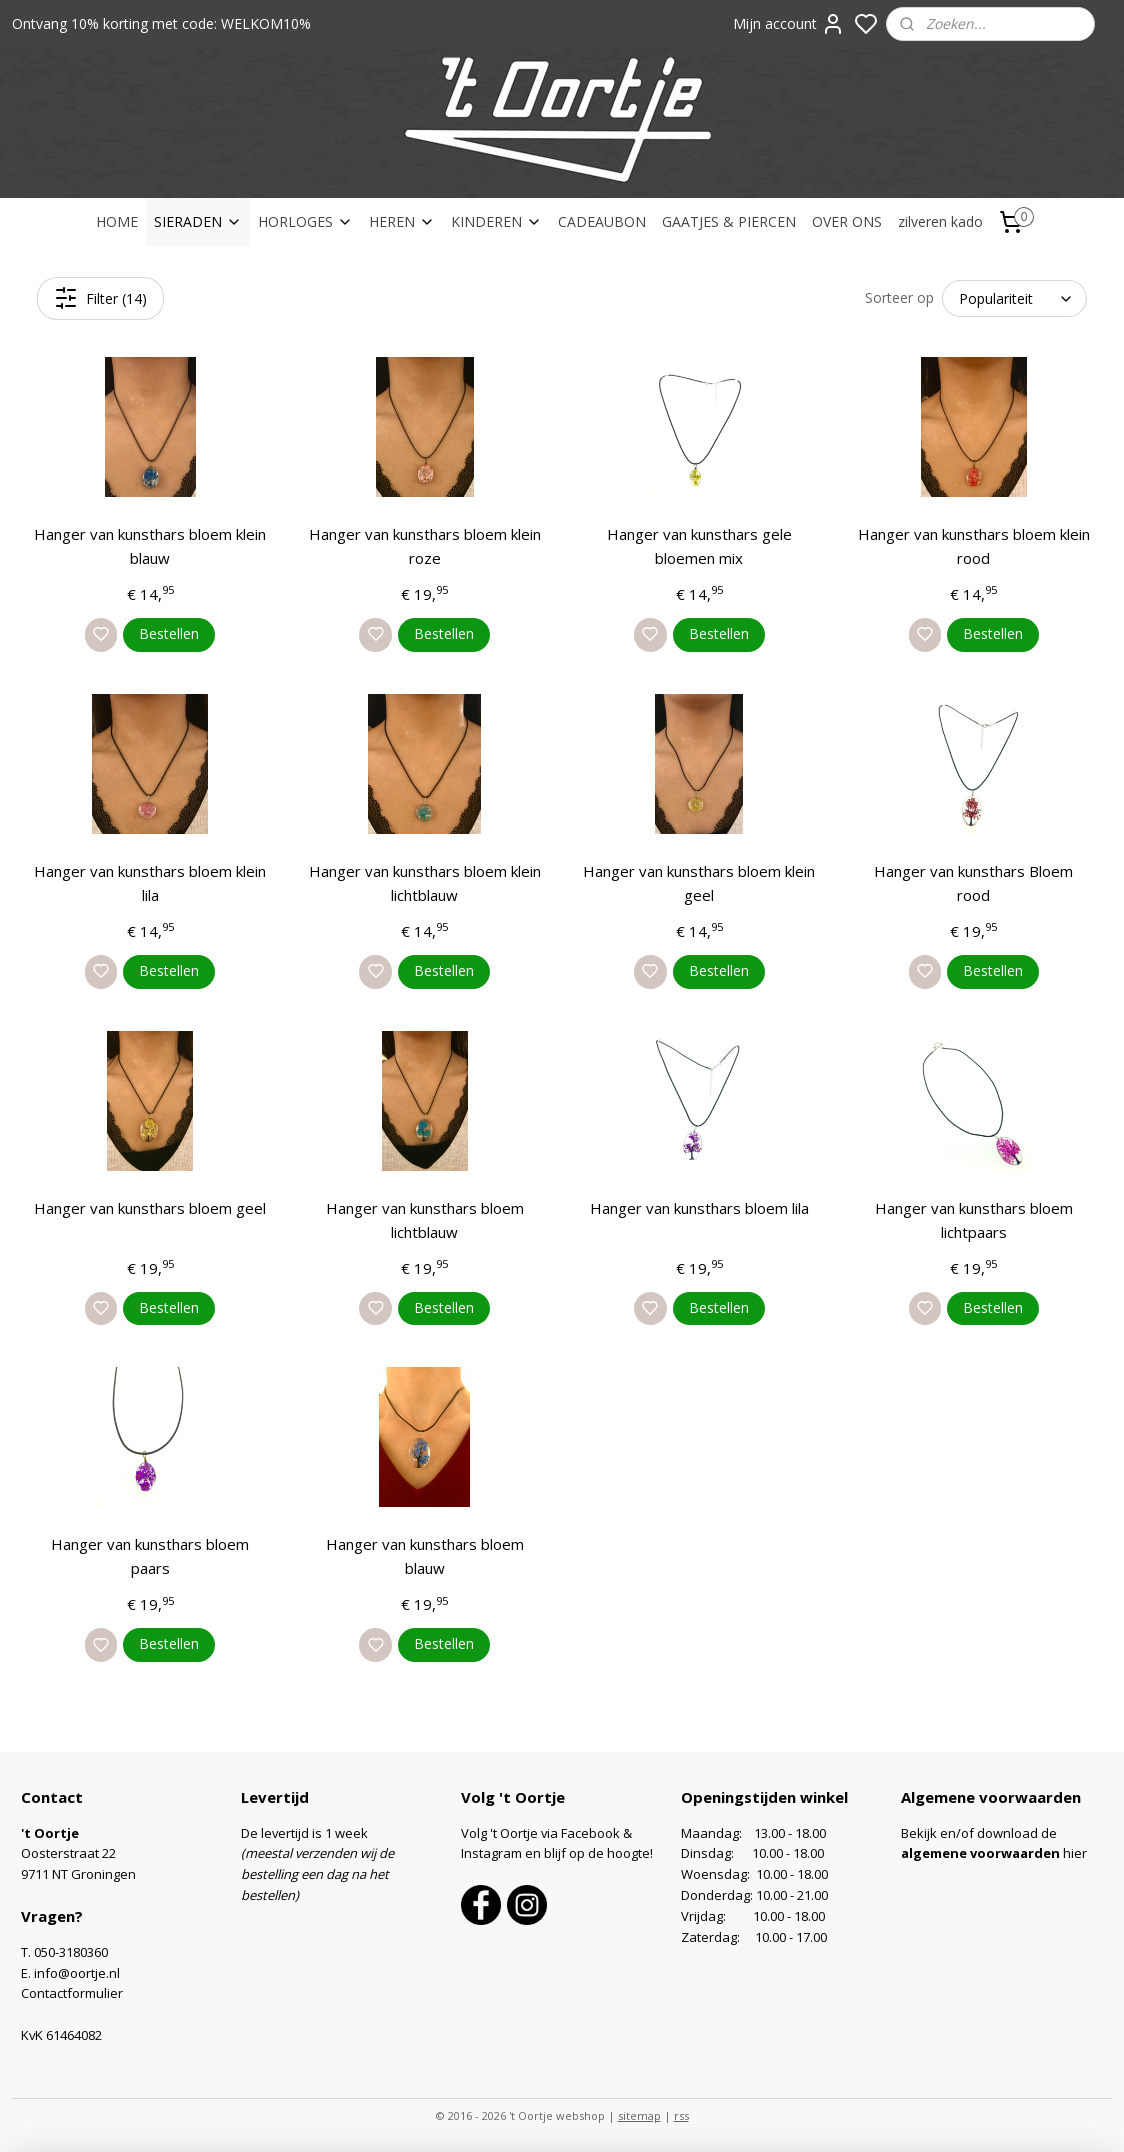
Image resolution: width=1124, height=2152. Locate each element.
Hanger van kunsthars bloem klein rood (974, 546)
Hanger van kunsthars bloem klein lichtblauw (425, 883)
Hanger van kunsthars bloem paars (150, 1556)
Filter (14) (100, 298)
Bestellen (169, 633)
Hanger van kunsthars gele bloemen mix (699, 546)
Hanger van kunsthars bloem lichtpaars (974, 1220)
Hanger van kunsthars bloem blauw (425, 1556)
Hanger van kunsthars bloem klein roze (425, 546)
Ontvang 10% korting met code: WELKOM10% (161, 23)
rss (681, 2115)
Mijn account (789, 24)
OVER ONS (847, 221)
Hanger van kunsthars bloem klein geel (699, 883)
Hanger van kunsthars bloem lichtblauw (425, 1220)
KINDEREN (496, 221)
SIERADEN (198, 221)
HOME (117, 221)
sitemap (639, 2115)
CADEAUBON (602, 221)
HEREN (402, 221)
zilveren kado (940, 221)
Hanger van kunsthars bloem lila (699, 1208)
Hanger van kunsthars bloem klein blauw (150, 546)
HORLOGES (305, 221)
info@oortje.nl (77, 1973)
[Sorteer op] (1014, 298)
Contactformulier (72, 1993)
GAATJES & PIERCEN (729, 221)
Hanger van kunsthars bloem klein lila (150, 883)
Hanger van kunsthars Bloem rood (973, 883)
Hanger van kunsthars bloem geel (150, 1208)
